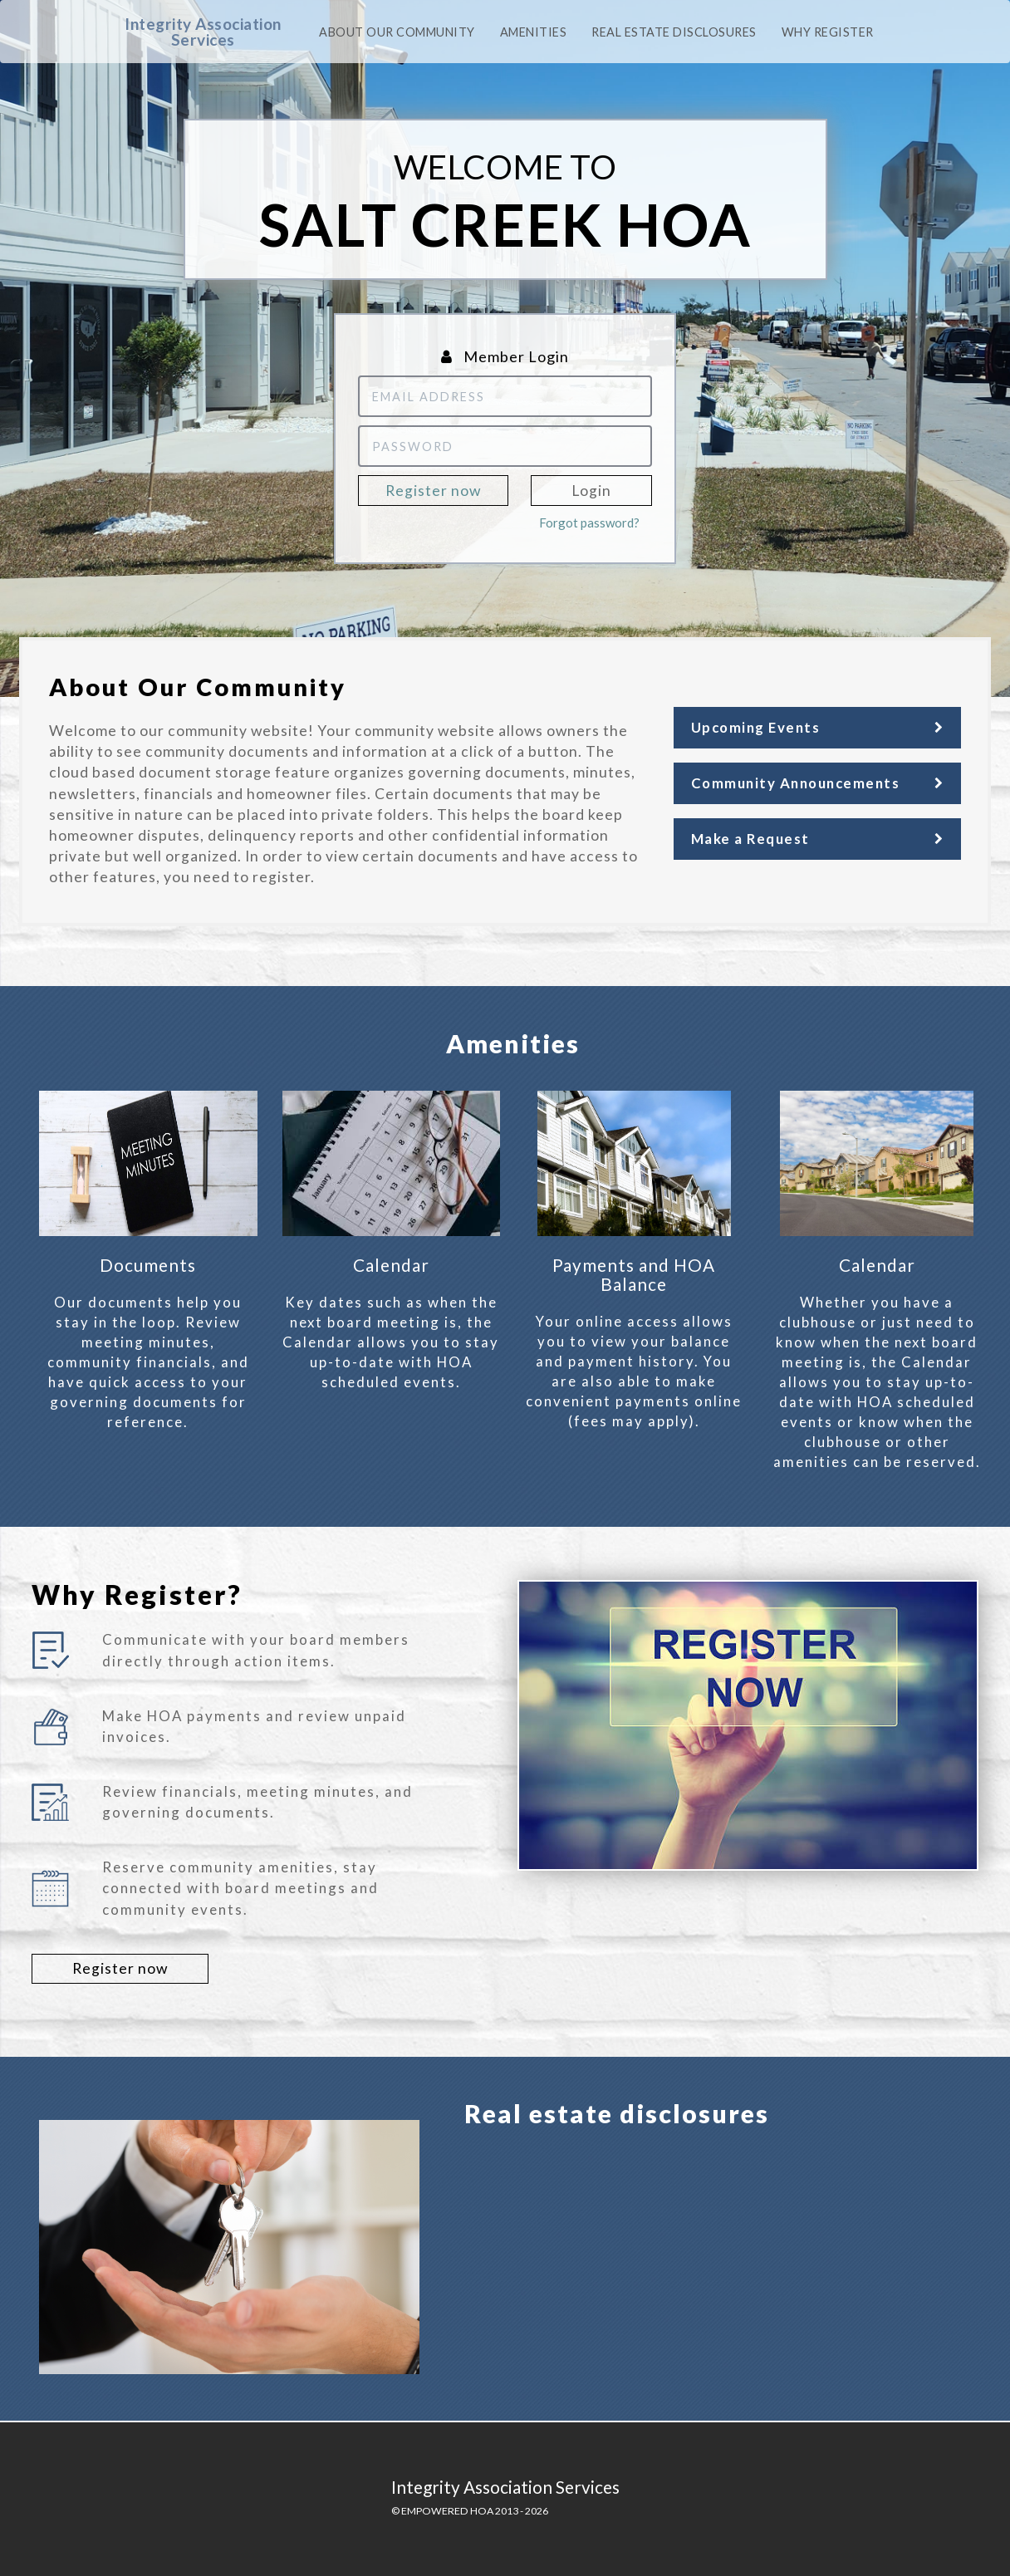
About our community (397, 32)
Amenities (533, 32)
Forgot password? (589, 522)
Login (591, 490)
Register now (433, 490)
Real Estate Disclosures (674, 32)
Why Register (828, 32)
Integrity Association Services (203, 31)
